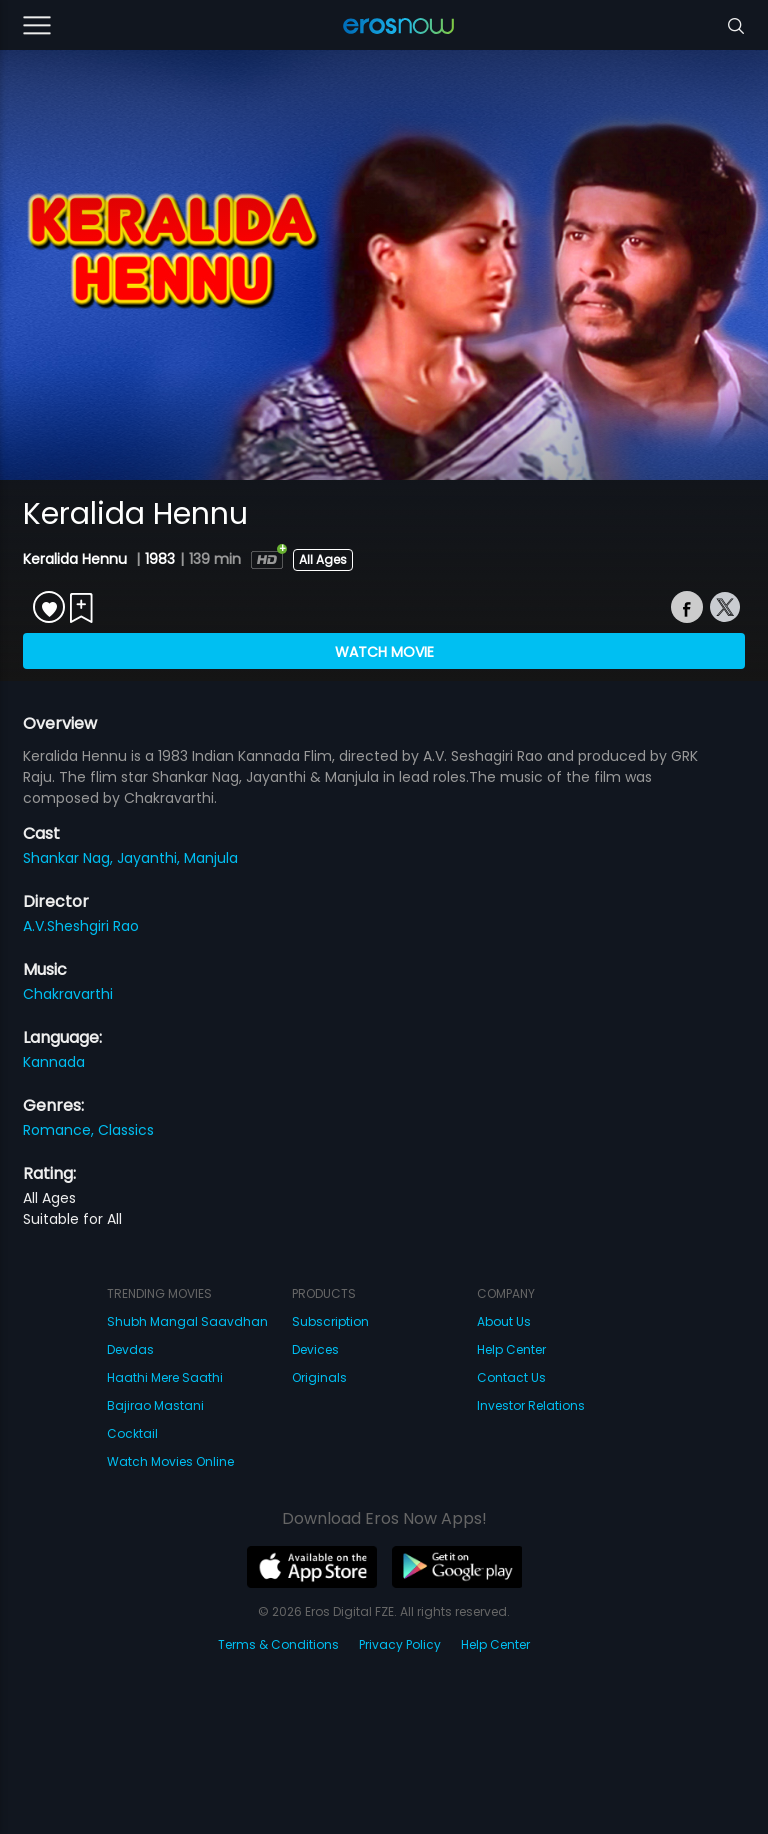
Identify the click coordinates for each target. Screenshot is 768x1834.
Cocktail (132, 1433)
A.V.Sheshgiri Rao (81, 926)
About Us (504, 1321)
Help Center (511, 1349)
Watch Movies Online (170, 1461)
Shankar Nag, (70, 858)
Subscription (330, 1321)
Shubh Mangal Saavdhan (187, 1321)
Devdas (130, 1349)
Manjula (211, 858)
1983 (160, 559)
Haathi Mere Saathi (165, 1377)
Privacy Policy (400, 1644)
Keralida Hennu (77, 559)
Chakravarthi (68, 994)
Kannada (54, 1062)
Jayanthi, (150, 858)
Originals (319, 1377)
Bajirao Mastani (155, 1405)
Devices (315, 1349)
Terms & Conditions (278, 1644)
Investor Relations (531, 1405)
